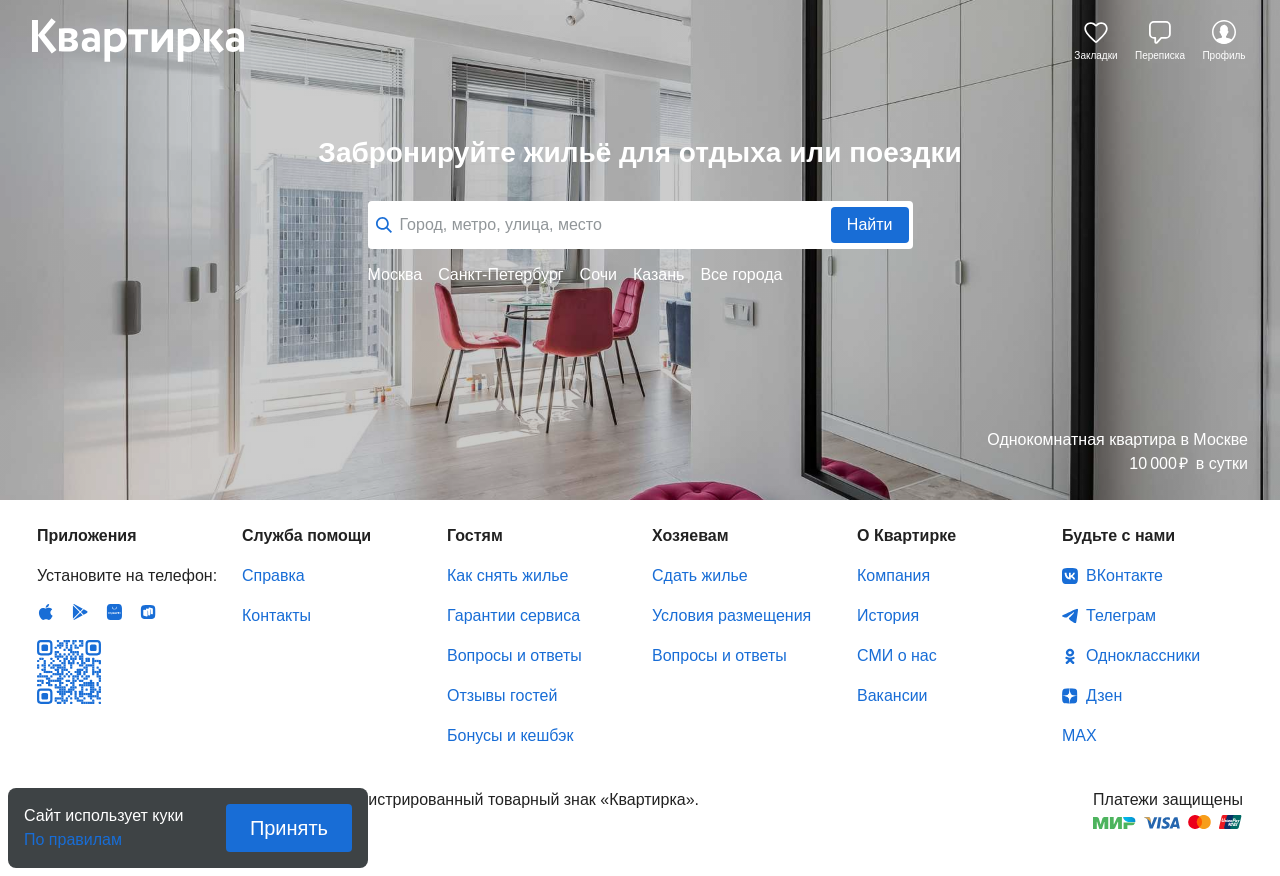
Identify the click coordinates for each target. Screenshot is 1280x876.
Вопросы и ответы (514, 655)
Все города (741, 274)
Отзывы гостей (502, 695)
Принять (289, 828)
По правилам (73, 833)
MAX (1079, 735)
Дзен (1104, 695)
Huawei (114, 612)
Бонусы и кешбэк (510, 735)
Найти (870, 224)
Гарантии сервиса (513, 615)
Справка (273, 575)
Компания (893, 575)
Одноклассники (1143, 655)
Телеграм (1121, 615)
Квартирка (152, 40)
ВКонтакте (1124, 575)
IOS (46, 612)
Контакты (276, 615)
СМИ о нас (897, 655)
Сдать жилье (700, 575)
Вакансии (892, 695)
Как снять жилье (507, 575)
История (888, 615)
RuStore (148, 612)
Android (80, 612)
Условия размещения (731, 615)
